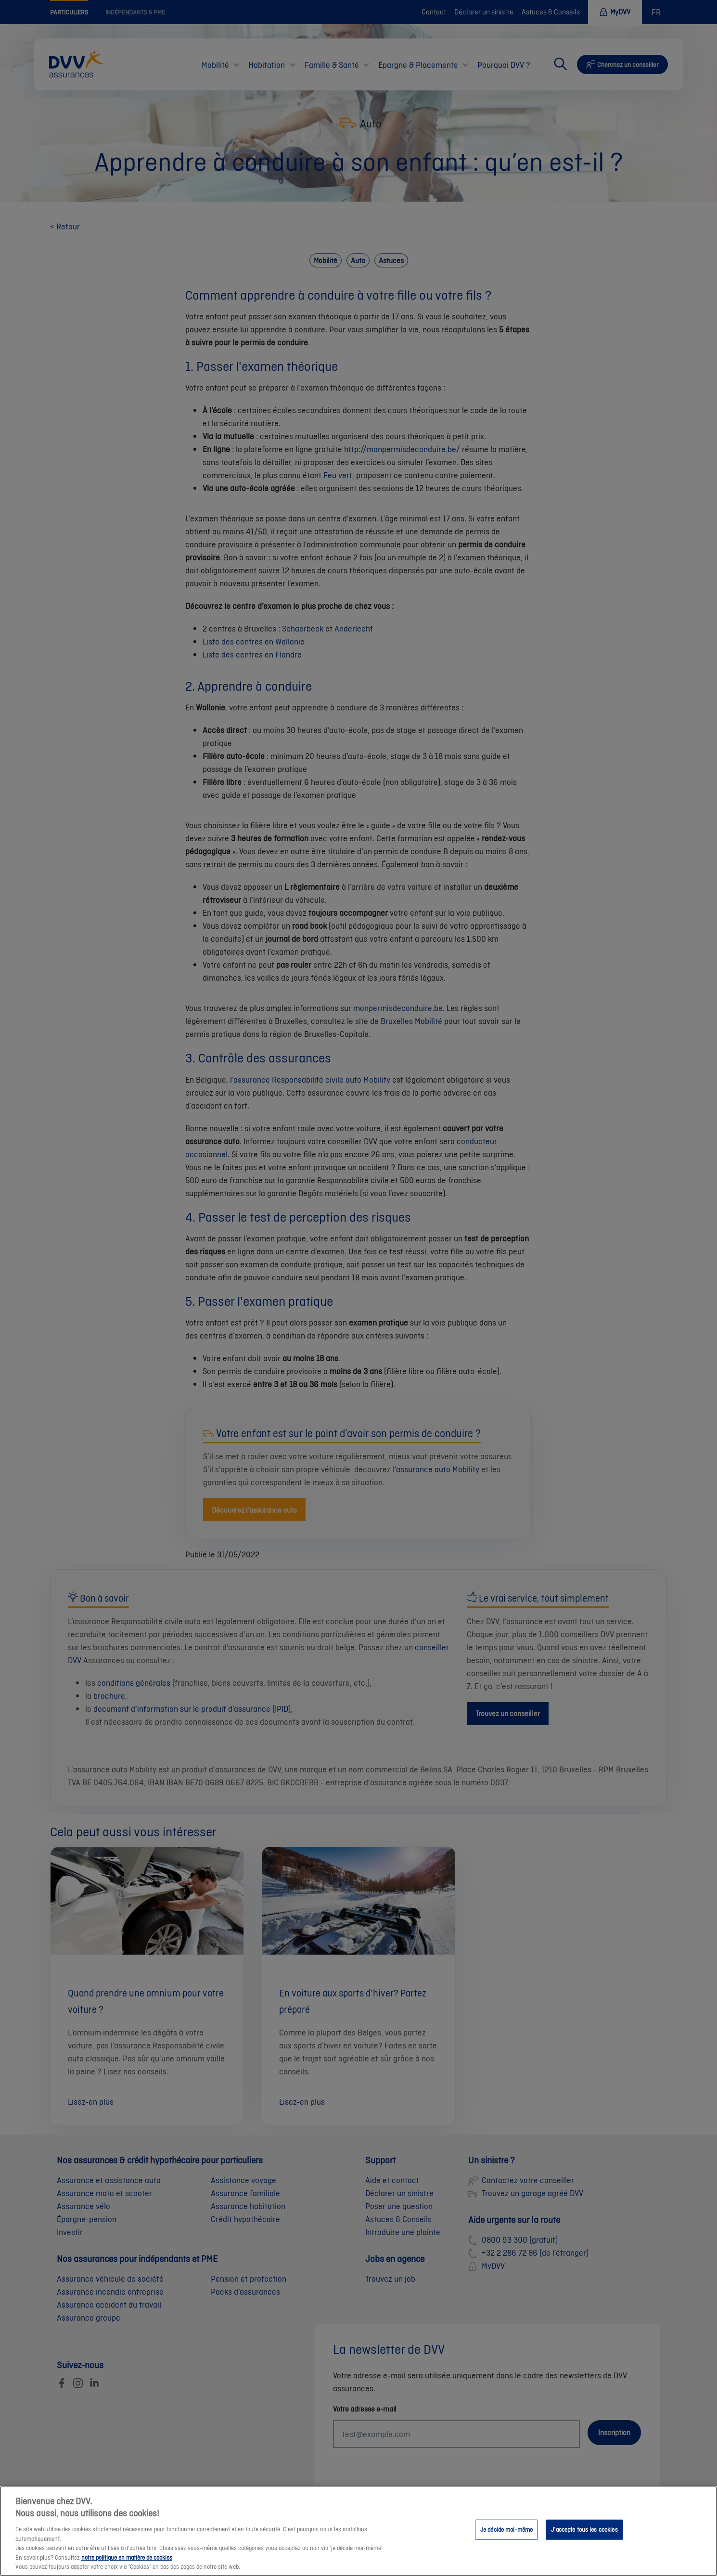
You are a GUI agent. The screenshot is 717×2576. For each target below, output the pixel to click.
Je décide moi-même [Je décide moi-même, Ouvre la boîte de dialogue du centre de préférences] (506, 2541)
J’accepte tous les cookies (584, 2541)
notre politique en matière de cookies (126, 2568)
